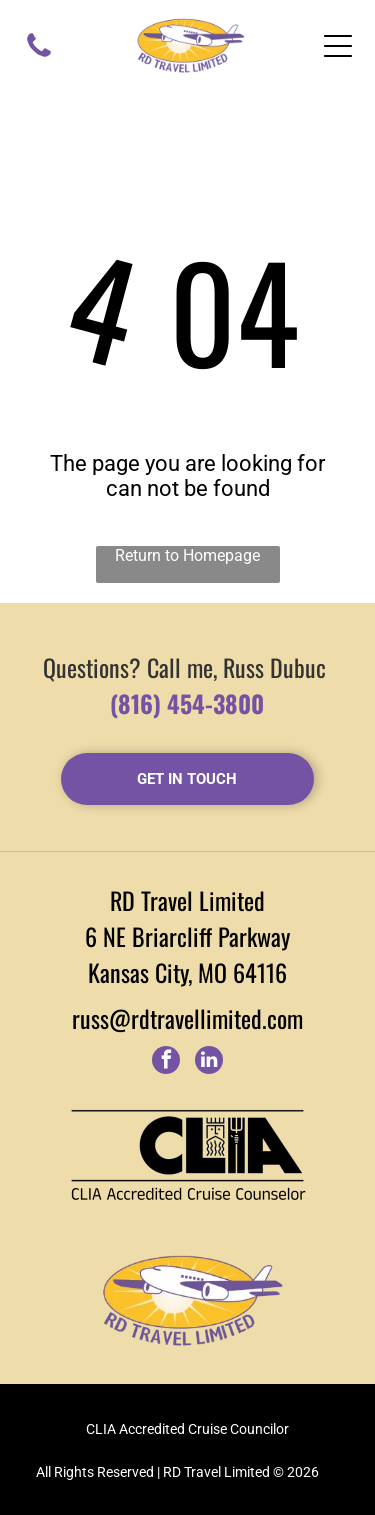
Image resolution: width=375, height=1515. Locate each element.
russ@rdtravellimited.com (187, 1018)
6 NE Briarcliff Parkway (187, 936)
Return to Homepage (187, 555)
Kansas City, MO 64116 (187, 972)
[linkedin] (209, 1062)
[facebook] (166, 1062)
